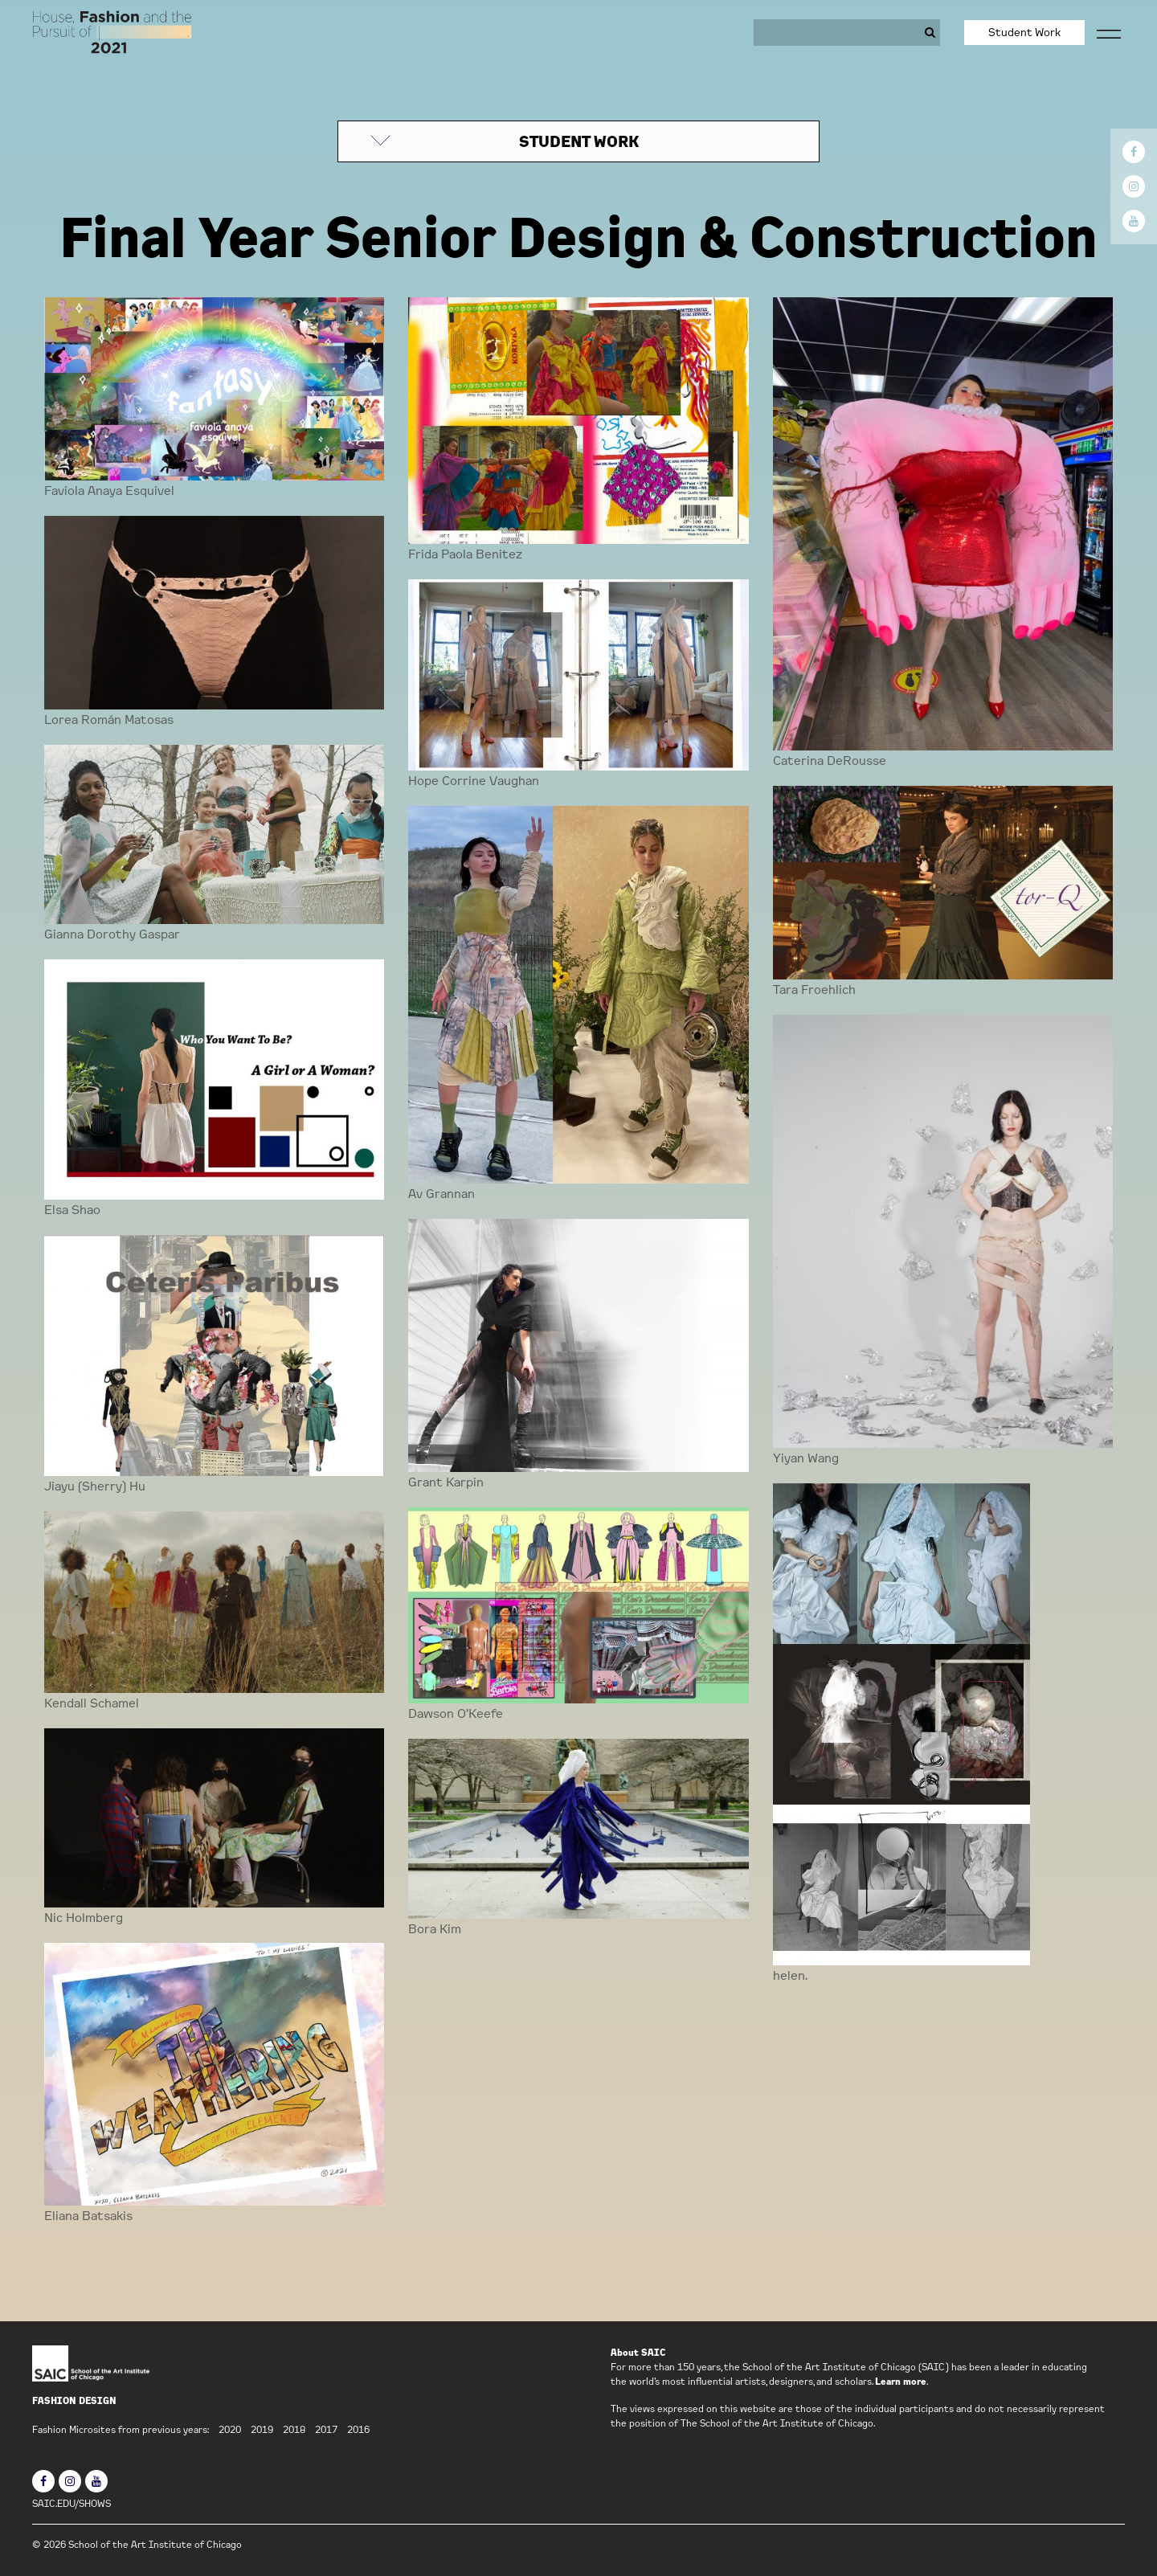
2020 (230, 2429)
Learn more (900, 2381)
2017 (326, 2429)
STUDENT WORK (579, 141)
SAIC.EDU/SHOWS (71, 2503)
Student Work (1024, 32)
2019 (262, 2429)
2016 (358, 2429)
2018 (294, 2429)
